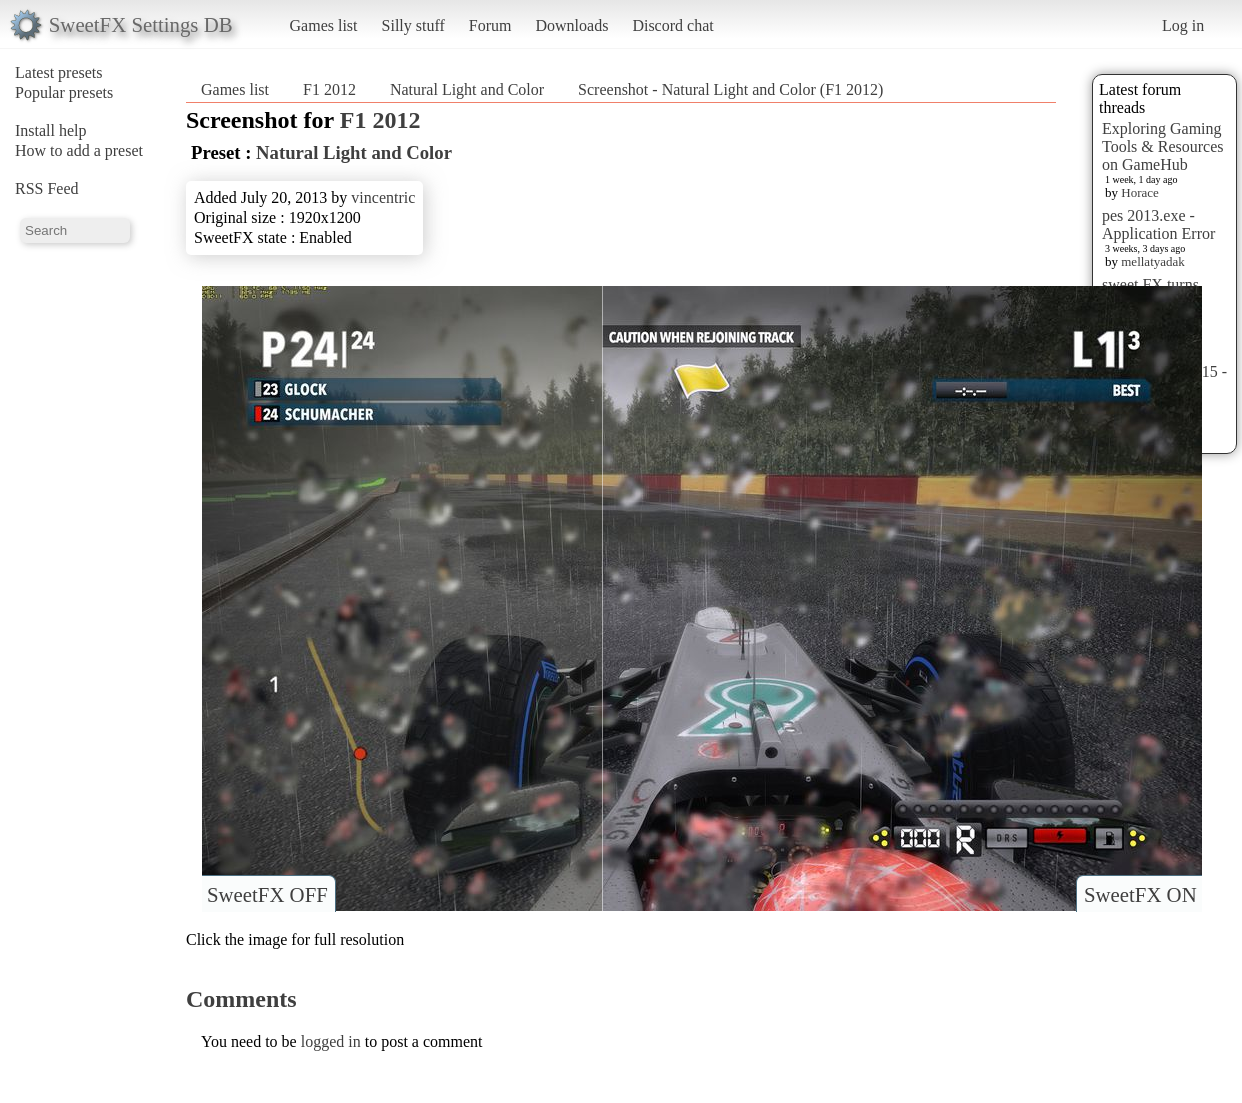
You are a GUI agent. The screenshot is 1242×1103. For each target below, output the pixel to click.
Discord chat (672, 25)
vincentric (383, 197)
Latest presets (59, 72)
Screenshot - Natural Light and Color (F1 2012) (730, 89)
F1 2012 (329, 89)
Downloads (571, 25)
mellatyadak (1153, 261)
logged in (331, 1041)
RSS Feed (47, 188)
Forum (490, 25)
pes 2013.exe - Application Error (1158, 224)
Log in (1183, 25)
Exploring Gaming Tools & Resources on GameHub (1163, 146)
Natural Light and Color (467, 89)
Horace (1140, 192)
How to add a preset (79, 150)
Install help (51, 130)
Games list (324, 25)
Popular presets (64, 92)
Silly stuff (413, 25)
